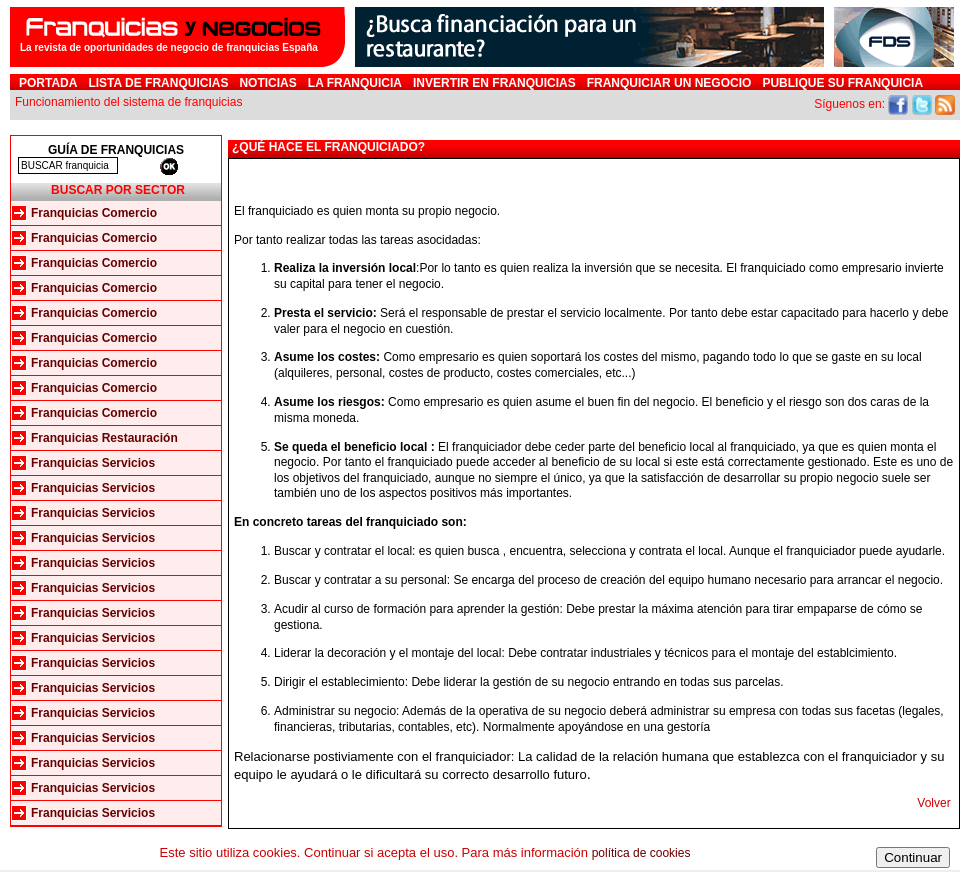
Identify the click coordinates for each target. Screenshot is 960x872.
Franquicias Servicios (93, 463)
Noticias (267, 83)
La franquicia (355, 83)
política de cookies (641, 853)
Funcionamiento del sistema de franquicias (128, 102)
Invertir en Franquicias (494, 83)
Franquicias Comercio (94, 213)
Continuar (913, 857)
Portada (48, 83)
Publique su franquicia (842, 83)
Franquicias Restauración (104, 438)
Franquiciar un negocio (669, 83)
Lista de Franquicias (158, 83)
